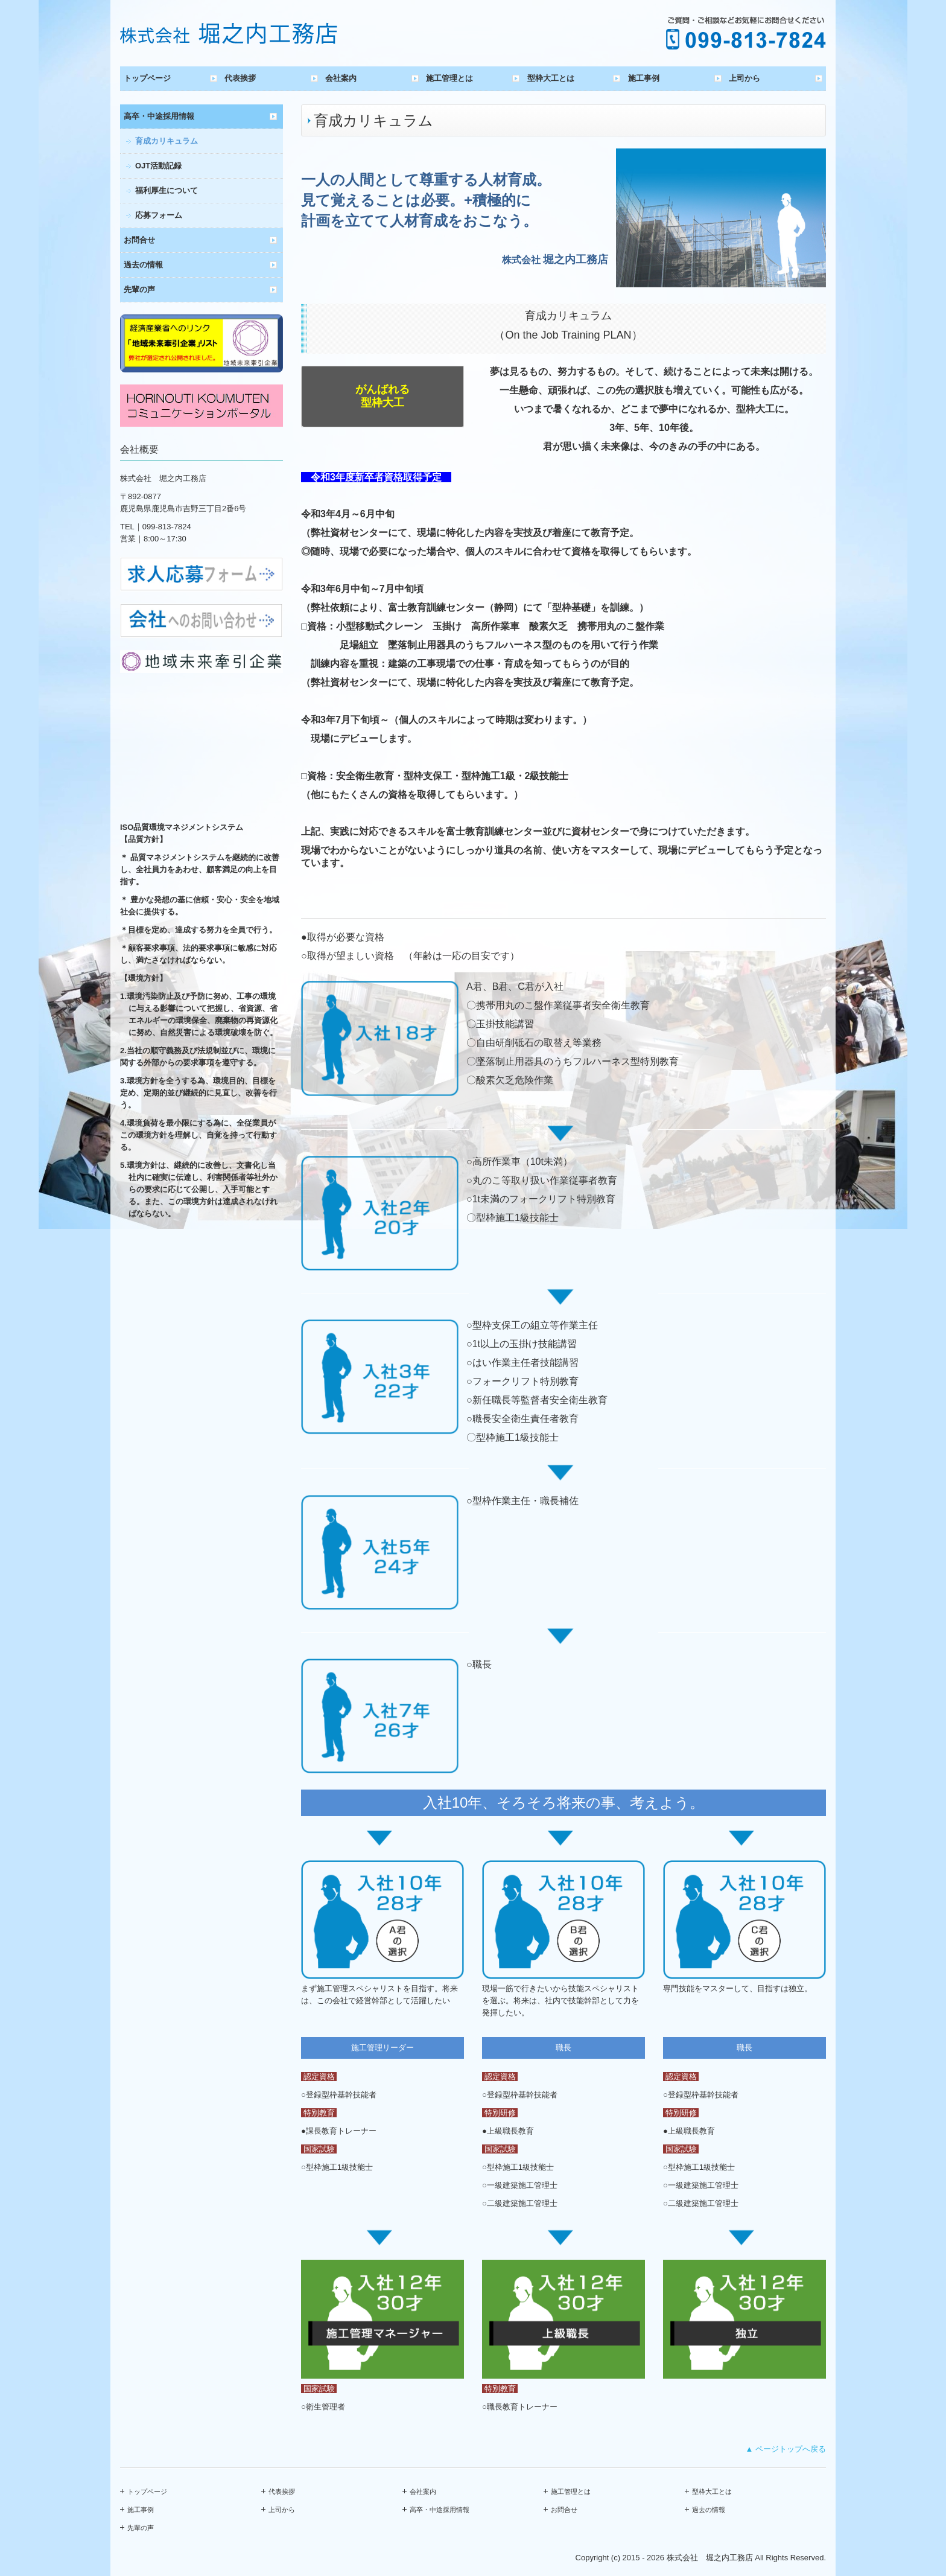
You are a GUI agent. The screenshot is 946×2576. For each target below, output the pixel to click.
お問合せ (139, 239)
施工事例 (643, 78)
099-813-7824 (166, 526)
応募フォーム (158, 215)
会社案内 (341, 78)
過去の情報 (143, 264)
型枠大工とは (550, 78)
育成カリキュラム (166, 140)
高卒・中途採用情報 (159, 116)
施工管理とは (449, 78)
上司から (744, 78)
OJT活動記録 (158, 165)
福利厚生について (166, 190)
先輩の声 (139, 289)
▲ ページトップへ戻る (786, 2448)
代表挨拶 (240, 78)
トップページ (147, 78)
